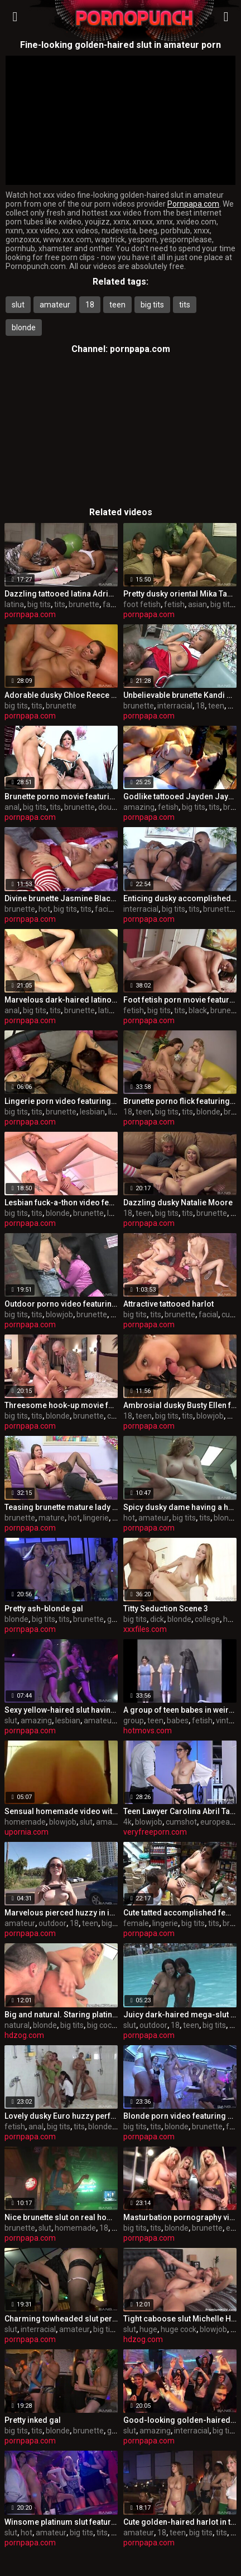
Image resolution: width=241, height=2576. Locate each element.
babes (178, 1720)
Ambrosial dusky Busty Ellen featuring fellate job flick (180, 1405)
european (217, 1821)
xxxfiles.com (145, 1629)
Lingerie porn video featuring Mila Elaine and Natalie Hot (61, 1101)
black (198, 1010)
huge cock (178, 2329)
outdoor (52, 1923)
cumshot (181, 1821)
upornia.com (26, 1831)
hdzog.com (24, 2035)
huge (148, 2329)
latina (14, 604)
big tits (152, 304)
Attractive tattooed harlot (168, 1303)
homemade (25, 1821)
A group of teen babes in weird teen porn (180, 1709)
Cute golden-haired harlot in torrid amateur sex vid (180, 2522)
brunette (84, 604)
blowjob (59, 1314)
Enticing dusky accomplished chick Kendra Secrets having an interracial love (180, 898)
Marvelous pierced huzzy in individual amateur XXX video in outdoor (61, 1912)
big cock (101, 2025)
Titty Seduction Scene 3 (165, 1608)
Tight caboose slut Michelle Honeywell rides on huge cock (180, 2318)
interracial (174, 705)
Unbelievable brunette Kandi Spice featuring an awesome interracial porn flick (180, 695)
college (207, 1619)
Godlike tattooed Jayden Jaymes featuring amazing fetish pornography (180, 796)
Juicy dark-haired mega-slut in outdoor (180, 2014)
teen (117, 304)
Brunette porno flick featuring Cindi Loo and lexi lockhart (180, 1101)
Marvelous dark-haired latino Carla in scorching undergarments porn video (61, 999)
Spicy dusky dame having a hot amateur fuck (180, 1507)
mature (51, 1517)
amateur (55, 304)
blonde (24, 327)
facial (112, 604)
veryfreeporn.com (155, 1831)
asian (197, 604)
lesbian (92, 1111)
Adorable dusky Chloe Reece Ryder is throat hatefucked (61, 695)
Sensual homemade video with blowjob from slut (61, 1811)
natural (17, 2025)
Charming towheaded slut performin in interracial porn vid (61, 2318)
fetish (174, 604)
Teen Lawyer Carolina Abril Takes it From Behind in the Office (180, 1811)
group (117, 1619)
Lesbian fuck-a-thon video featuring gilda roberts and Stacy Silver (61, 1202)
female (136, 1923)
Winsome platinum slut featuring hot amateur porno (61, 2522)
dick (157, 1619)
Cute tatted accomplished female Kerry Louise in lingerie (180, 1912)
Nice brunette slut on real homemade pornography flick (61, 2217)
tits (184, 304)
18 (89, 304)
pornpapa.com (140, 349)
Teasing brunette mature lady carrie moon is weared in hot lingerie (61, 1507)
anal (12, 807)
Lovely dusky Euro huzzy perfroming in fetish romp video (61, 2115)
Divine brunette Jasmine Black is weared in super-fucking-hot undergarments (61, 898)
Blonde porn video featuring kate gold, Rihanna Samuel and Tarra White (180, 2115)
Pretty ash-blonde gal (43, 1608)
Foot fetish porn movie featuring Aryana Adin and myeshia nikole (180, 999)
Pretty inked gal (32, 2420)
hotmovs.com (147, 1730)
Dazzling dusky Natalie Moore (178, 1202)
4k (127, 1821)
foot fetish (142, 604)
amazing (139, 807)
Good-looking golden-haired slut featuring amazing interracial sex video (180, 2420)
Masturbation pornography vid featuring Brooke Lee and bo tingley (180, 2217)
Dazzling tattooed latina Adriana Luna (61, 593)
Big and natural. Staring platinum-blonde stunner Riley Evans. (61, 2014)
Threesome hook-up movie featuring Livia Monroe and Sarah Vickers (61, 1405)
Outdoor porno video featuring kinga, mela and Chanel (61, 1303)
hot (44, 909)
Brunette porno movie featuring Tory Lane (61, 796)
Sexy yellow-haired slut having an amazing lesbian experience (61, 1709)
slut (18, 304)
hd (227, 1619)
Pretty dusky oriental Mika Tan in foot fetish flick (180, 593)
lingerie (96, 1517)
